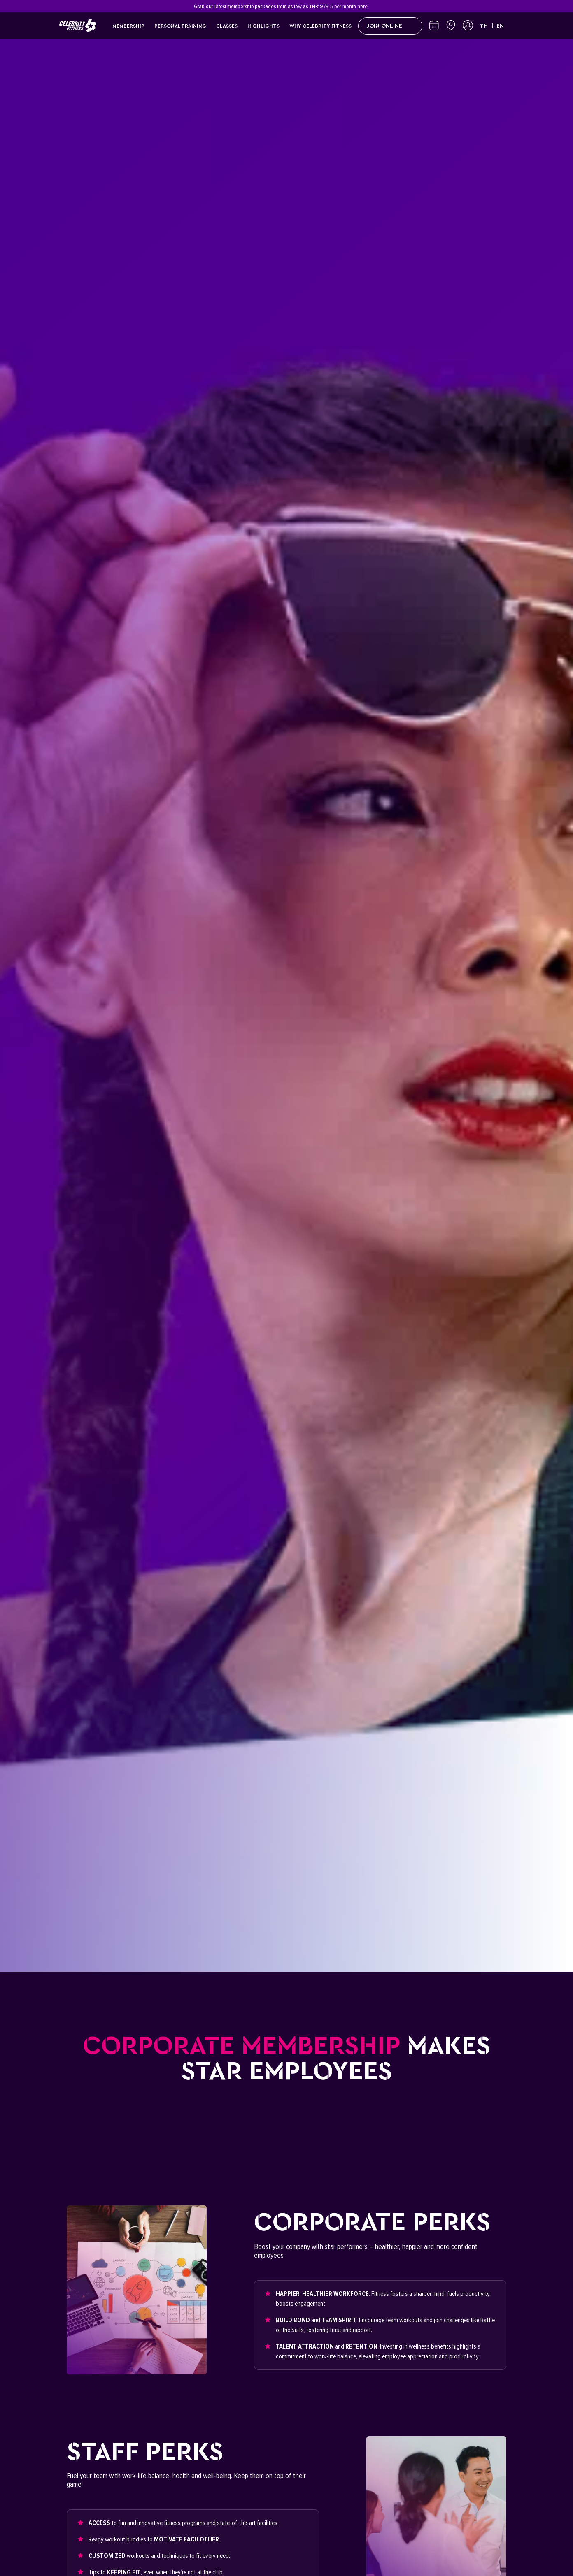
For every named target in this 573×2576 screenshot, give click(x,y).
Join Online (390, 26)
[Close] (509, 6)
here (362, 6)
